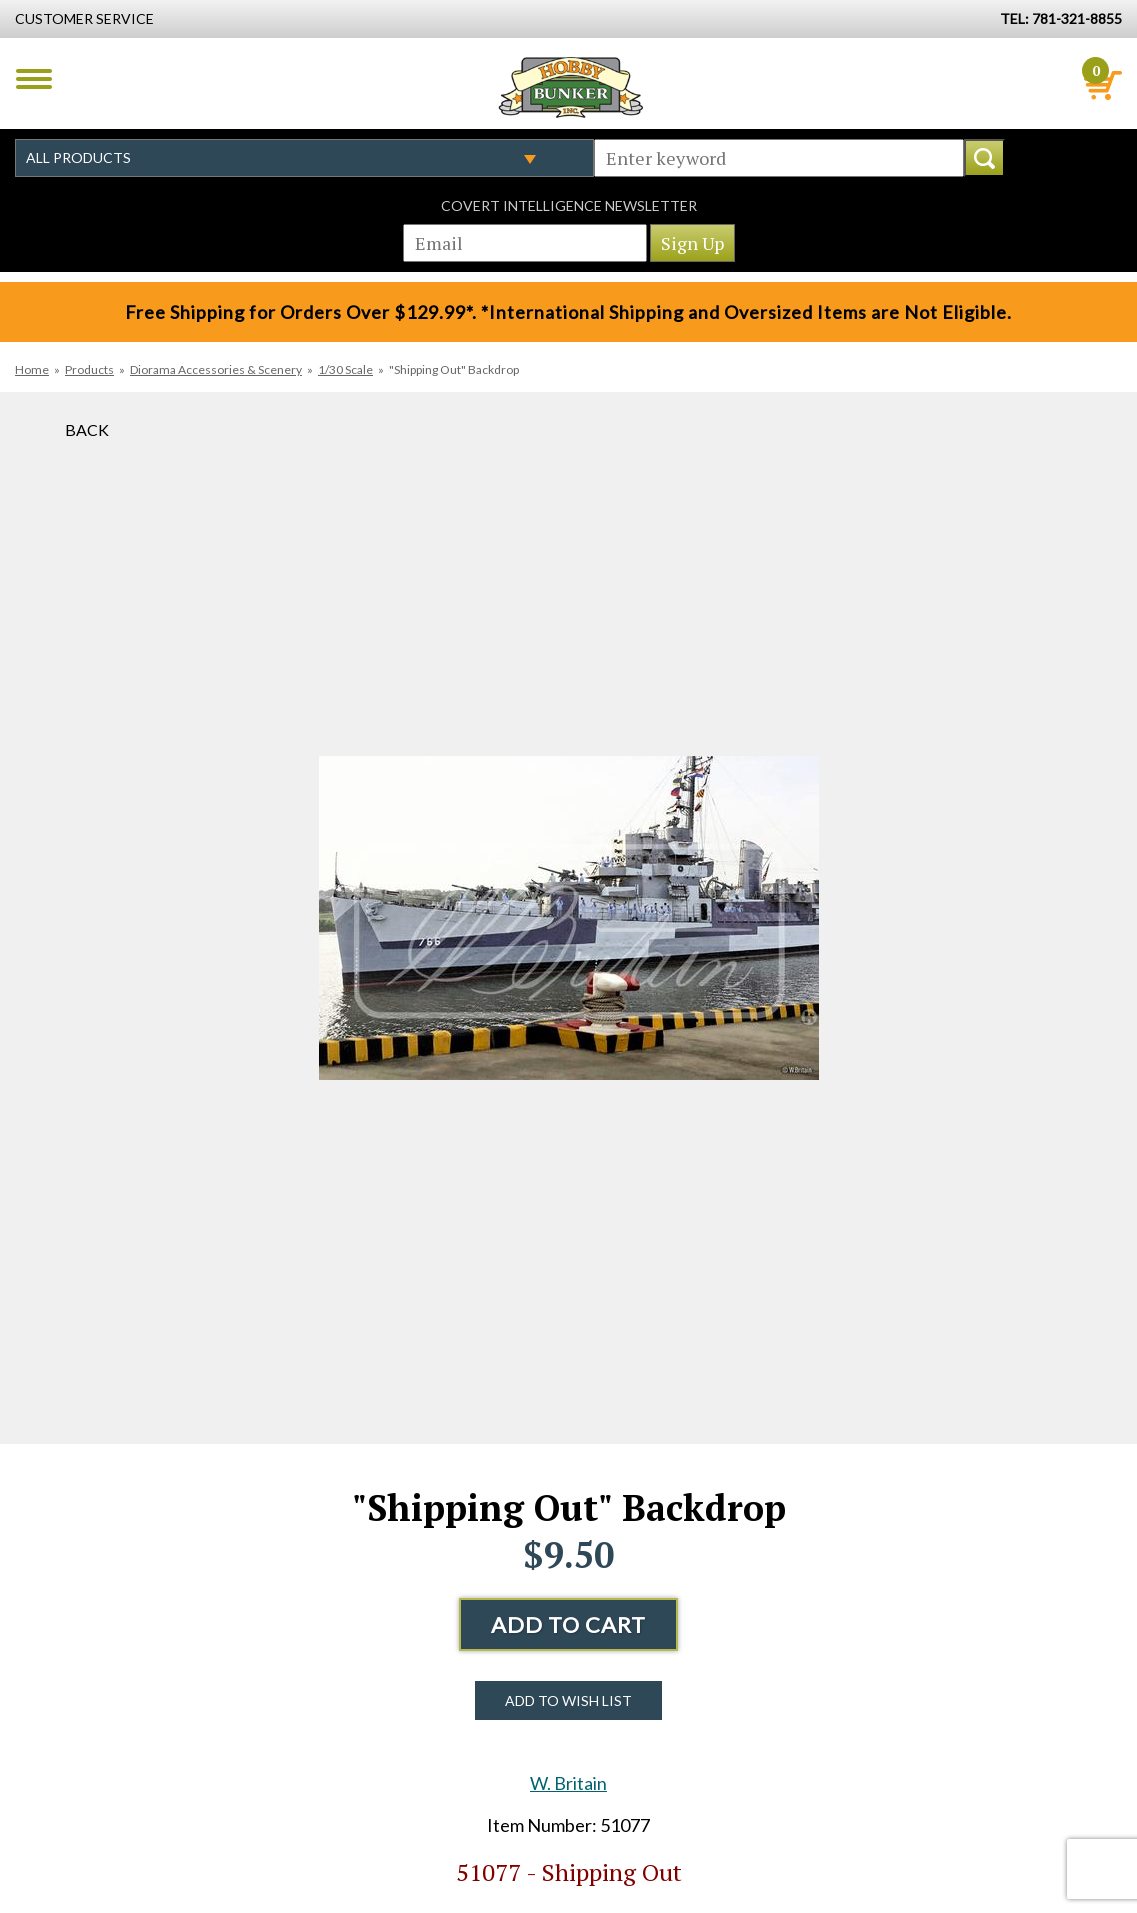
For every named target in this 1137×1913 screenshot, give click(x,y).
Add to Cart (568, 1624)
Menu (34, 79)
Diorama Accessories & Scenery (216, 369)
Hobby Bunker (570, 87)
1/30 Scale (345, 369)
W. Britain (568, 1783)
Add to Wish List (568, 1700)
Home (32, 369)
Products (89, 369)
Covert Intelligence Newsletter (569, 205)
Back (87, 429)
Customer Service (84, 18)
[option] (569, 918)
